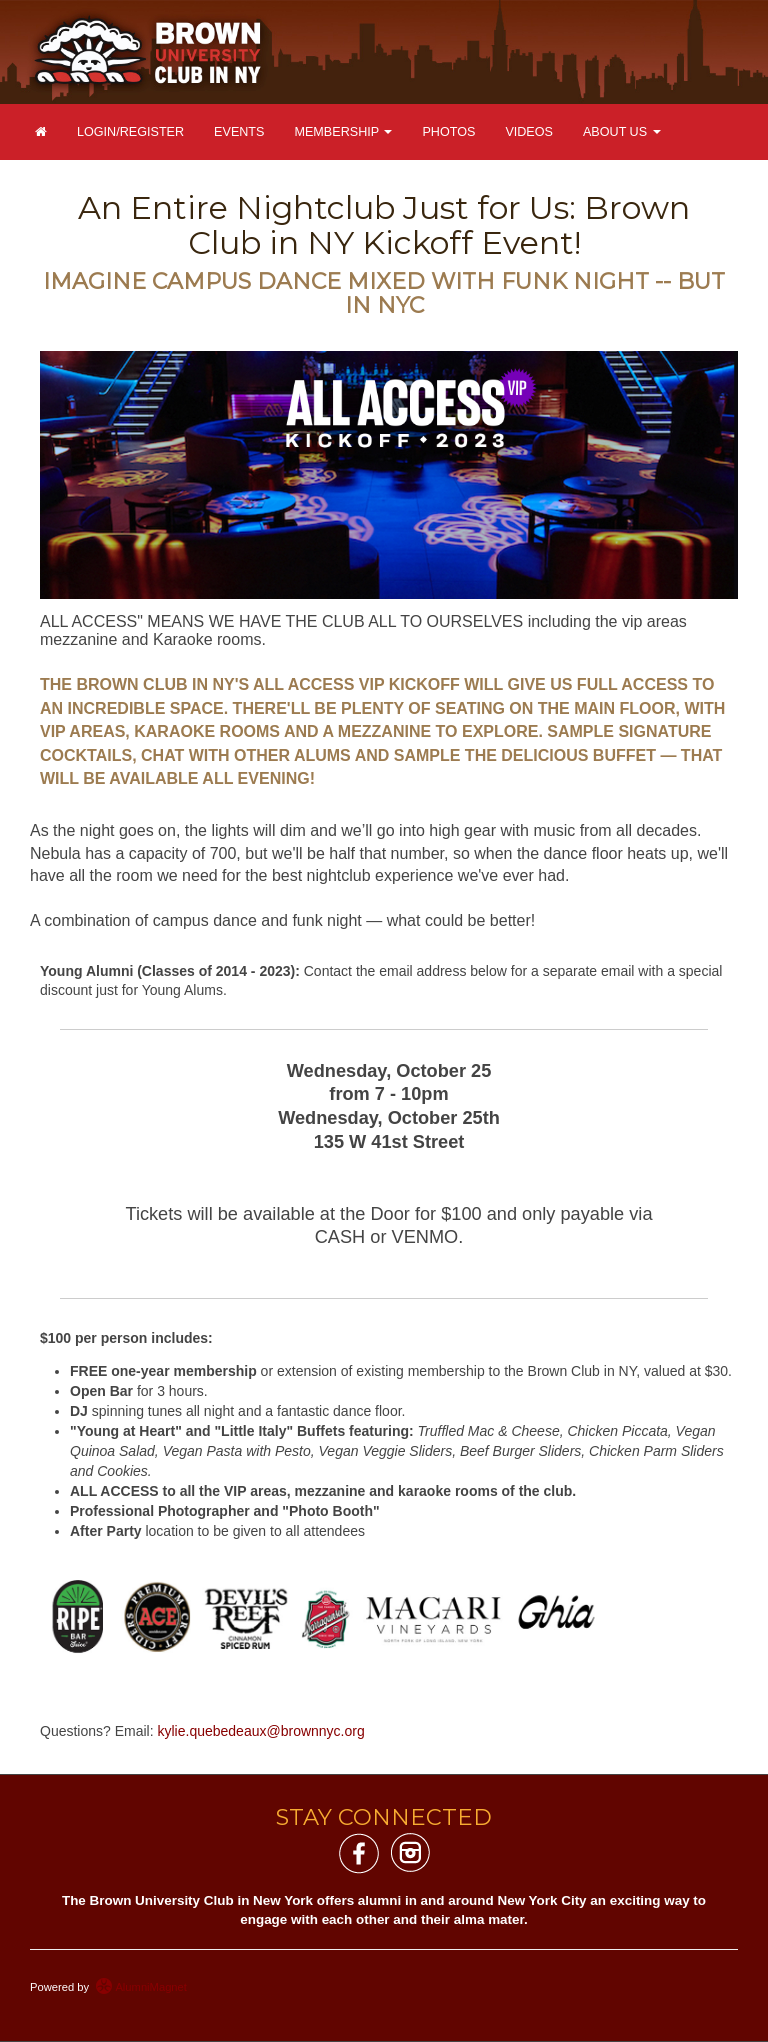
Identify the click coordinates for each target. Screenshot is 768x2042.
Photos (448, 132)
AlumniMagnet (141, 1987)
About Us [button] (622, 132)
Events (239, 132)
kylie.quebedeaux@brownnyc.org (261, 1731)
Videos (529, 132)
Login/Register (130, 132)
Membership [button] (343, 132)
